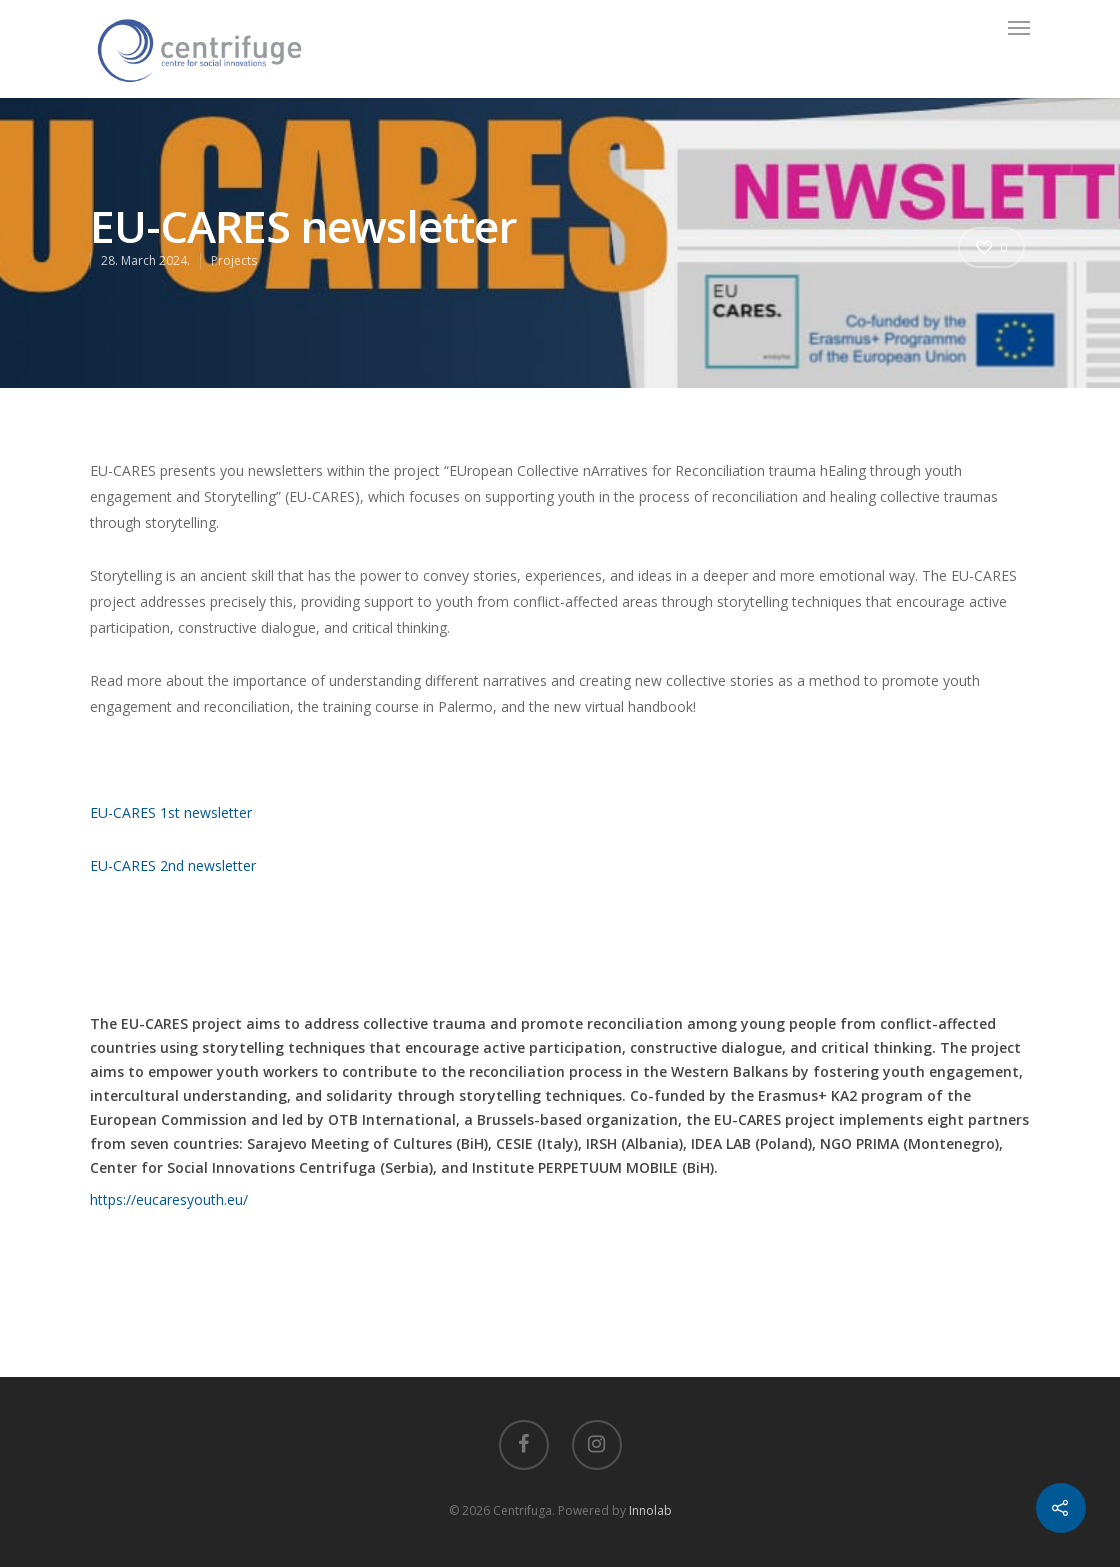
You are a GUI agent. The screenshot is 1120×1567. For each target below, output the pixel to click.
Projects (234, 260)
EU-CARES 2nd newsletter (173, 865)
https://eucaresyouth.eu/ (169, 1199)
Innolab (650, 1510)
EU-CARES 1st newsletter (171, 812)
